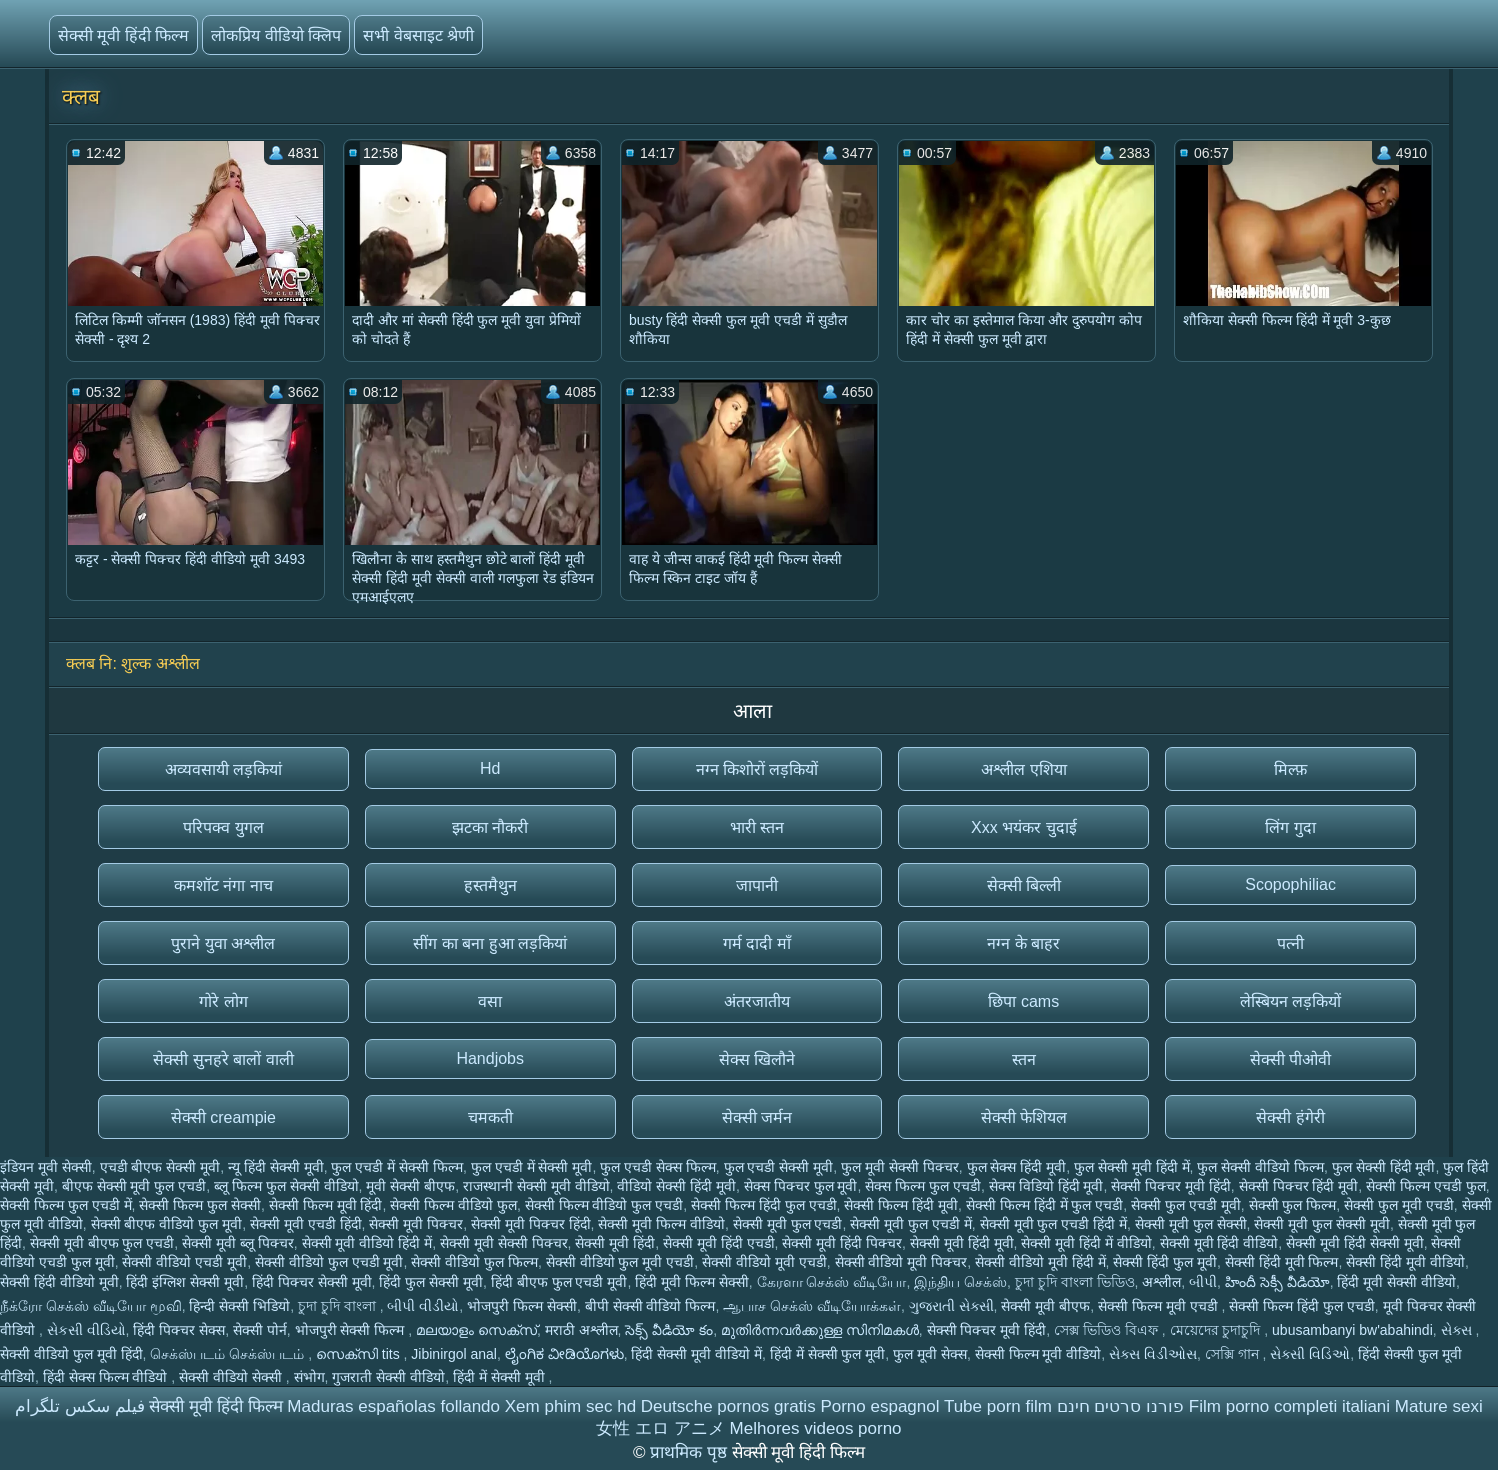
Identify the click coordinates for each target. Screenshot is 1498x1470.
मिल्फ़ (1290, 769)
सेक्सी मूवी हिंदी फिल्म (123, 35)
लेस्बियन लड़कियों (1290, 1001)
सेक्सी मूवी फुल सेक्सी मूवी (1322, 1224)
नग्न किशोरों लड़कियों (757, 769)
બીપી (1203, 1282)
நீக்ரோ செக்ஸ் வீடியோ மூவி (91, 1306)
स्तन (1024, 1059)
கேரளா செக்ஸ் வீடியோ (832, 1282)
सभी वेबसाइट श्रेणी (418, 35)
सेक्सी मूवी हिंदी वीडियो (1219, 1243)
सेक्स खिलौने (757, 1059)
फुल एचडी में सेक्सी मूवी (532, 1167)
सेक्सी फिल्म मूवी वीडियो (1038, 1354)
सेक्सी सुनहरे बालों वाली (223, 1059)
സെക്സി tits (360, 1354)
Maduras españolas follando (393, 1406)
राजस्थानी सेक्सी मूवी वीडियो (536, 1186)
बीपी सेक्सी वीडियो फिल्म (650, 1306)
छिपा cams (1023, 1001)
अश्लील (1161, 1282)
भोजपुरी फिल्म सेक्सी (522, 1306)
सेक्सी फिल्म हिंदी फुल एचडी (764, 1205)
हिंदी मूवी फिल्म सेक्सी (692, 1282)
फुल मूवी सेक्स (930, 1354)
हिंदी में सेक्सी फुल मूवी (828, 1354)
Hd (490, 768)
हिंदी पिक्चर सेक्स (179, 1330)
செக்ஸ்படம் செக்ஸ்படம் (229, 1354)
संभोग (309, 1377)
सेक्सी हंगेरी (1290, 1117)
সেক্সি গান (1234, 1354)
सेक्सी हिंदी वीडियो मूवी (59, 1282)
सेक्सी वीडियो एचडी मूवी (184, 1262)
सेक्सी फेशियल (1024, 1117)
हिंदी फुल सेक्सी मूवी (431, 1282)
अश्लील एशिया (1023, 769)
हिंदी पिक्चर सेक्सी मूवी (312, 1282)
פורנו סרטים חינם (1120, 1406)
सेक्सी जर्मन (757, 1117)
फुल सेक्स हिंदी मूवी (1017, 1167)
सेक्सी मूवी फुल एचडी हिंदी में (1053, 1224)
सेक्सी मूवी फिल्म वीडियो (661, 1224)
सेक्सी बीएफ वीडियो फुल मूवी (167, 1224)
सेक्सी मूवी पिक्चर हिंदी (531, 1224)
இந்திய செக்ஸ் (960, 1282)
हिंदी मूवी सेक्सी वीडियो (1396, 1282)
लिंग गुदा (1290, 827)
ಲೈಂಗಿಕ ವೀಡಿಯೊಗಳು (564, 1354)
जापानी (757, 885)
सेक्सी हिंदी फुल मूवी (1165, 1262)
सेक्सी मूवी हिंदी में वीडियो (1086, 1243)
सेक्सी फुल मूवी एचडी (1399, 1205)
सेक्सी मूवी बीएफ (1045, 1306)
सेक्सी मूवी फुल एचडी (788, 1224)
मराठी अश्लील (581, 1330)
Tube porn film (998, 1406)
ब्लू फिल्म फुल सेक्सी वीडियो (286, 1186)
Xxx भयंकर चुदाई (1024, 827)
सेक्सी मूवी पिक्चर (416, 1224)
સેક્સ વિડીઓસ (1153, 1354)
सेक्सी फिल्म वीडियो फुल (453, 1205)
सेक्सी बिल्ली (1024, 885)
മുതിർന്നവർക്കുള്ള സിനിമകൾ (820, 1330)
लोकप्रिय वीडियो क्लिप (276, 35)
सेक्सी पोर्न (260, 1330)
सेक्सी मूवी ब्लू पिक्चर (238, 1243)
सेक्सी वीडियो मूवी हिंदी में (1040, 1262)
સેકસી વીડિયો (86, 1330)
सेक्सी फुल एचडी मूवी (1186, 1205)
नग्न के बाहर (1023, 943)
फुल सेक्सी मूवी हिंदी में (1132, 1167)
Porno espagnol (879, 1406)
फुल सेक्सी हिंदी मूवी (1384, 1167)
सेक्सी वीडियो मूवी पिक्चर (901, 1262)
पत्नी (1290, 943)
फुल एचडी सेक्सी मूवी (779, 1167)
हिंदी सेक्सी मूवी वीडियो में (696, 1354)
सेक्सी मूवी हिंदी (615, 1243)
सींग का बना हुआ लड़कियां (490, 943)
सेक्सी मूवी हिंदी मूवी (962, 1243)
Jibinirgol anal (454, 1354)
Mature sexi (1439, 1406)
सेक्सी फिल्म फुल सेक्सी (200, 1205)
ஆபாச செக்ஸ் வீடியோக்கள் (812, 1306)
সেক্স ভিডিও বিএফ (1108, 1330)
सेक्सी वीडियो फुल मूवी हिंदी (71, 1354)
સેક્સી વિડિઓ (1310, 1354)
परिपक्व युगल (223, 827)
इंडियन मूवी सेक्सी (46, 1167)
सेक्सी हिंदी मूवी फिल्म (1282, 1262)
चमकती (490, 1117)
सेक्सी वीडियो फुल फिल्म (474, 1262)
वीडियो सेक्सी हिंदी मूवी (676, 1186)
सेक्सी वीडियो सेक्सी (232, 1377)
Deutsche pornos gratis (728, 1406)
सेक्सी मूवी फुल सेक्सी (1191, 1224)
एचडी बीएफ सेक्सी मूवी (160, 1167)
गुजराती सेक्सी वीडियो (388, 1377)
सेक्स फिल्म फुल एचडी (923, 1186)
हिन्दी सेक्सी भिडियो (239, 1306)
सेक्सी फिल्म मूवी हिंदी (326, 1205)
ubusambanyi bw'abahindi (1352, 1330)
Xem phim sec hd (570, 1406)
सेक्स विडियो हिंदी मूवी (1046, 1186)
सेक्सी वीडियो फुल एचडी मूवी (329, 1262)
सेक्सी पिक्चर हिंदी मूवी (1299, 1186)
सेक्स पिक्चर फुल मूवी (801, 1186)
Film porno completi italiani (1289, 1406)
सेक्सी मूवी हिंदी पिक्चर (842, 1243)
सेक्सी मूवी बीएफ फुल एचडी (102, 1243)
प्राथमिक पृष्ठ (690, 1452)
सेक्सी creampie (223, 1117)
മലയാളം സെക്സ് (476, 1330)
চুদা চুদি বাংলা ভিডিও (1075, 1282)
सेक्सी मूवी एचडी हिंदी (306, 1224)
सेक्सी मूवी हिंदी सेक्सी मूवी (1355, 1243)
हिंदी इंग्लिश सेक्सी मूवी (185, 1282)
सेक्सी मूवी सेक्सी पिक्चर (504, 1243)
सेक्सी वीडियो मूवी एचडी (764, 1262)
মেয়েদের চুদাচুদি (1217, 1330)
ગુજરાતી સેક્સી (951, 1306)
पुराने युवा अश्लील (223, 943)
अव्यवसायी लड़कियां (223, 769)
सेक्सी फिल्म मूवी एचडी (1160, 1306)
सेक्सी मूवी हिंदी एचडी (719, 1243)
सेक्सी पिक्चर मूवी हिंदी (1171, 1186)
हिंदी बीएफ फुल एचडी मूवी (559, 1282)
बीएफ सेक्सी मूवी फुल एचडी (134, 1186)
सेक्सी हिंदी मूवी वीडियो (1405, 1262)
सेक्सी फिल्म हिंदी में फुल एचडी (1044, 1205)
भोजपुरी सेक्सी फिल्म (352, 1330)
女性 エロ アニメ (660, 1428)
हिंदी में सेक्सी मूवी (501, 1377)
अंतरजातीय (757, 1001)
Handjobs (490, 1058)
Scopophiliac (1290, 884)
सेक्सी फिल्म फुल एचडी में (66, 1205)
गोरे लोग (223, 1001)
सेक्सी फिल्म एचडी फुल (1426, 1186)
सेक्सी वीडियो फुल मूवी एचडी (620, 1262)
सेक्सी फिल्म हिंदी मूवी (901, 1205)
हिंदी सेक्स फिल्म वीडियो (107, 1377)
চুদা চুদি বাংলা (339, 1306)
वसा (490, 1001)
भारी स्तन (757, 827)
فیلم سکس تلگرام (79, 1406)
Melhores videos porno (816, 1428)
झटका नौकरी (490, 827)
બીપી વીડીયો (423, 1306)
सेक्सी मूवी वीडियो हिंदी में (367, 1243)
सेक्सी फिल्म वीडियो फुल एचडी (604, 1205)
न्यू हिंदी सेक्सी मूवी (276, 1167)
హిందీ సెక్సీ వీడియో (1277, 1282)
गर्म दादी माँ (757, 943)
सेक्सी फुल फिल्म (1293, 1205)
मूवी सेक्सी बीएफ (410, 1186)
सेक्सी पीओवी (1290, 1059)
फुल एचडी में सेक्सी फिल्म (397, 1167)
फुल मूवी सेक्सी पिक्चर (900, 1167)
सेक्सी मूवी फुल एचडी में (911, 1224)
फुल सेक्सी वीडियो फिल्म (1260, 1167)
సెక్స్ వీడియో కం (669, 1330)
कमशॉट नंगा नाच (223, 885)
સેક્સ (1458, 1330)
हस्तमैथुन (490, 885)
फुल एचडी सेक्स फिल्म (658, 1167)
